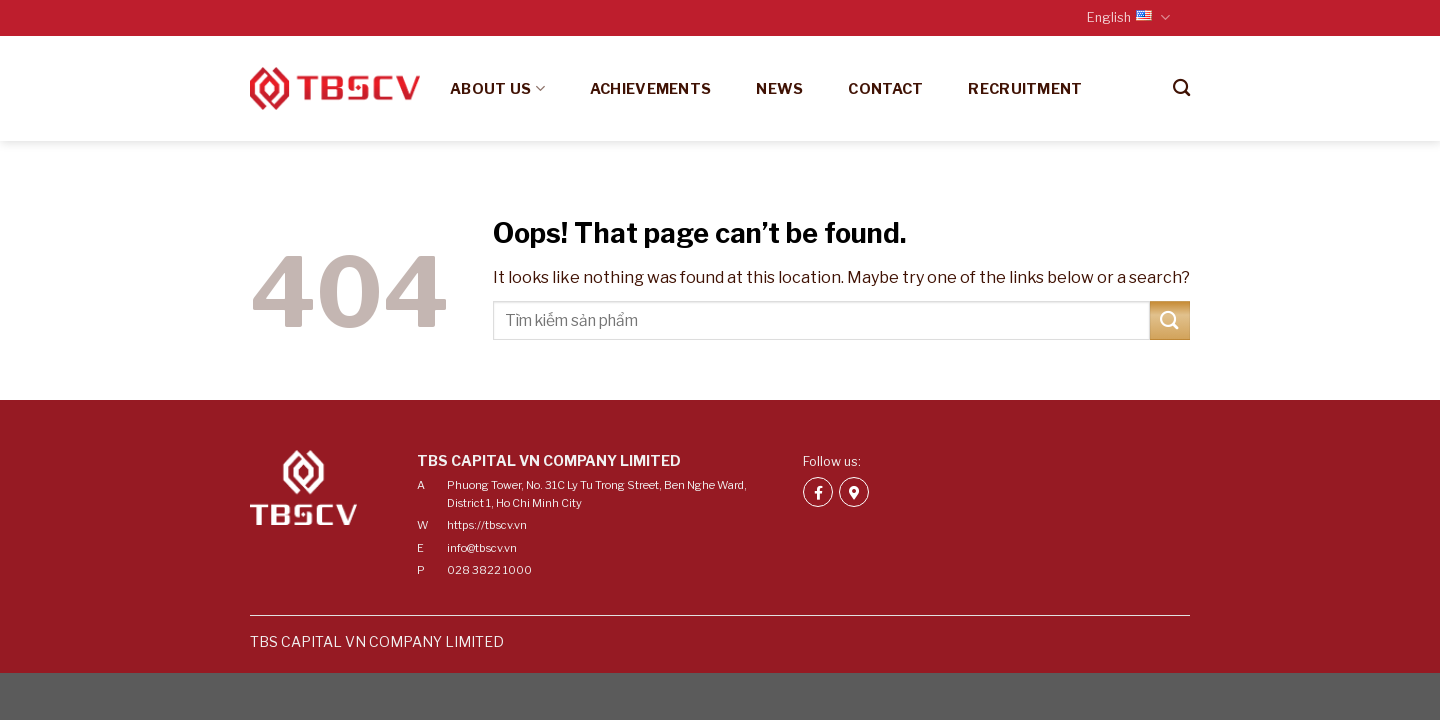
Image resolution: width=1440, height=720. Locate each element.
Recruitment (1025, 89)
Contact (885, 89)
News (779, 89)
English (1128, 17)
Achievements (650, 89)
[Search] (1181, 88)
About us (497, 88)
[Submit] (1170, 320)
